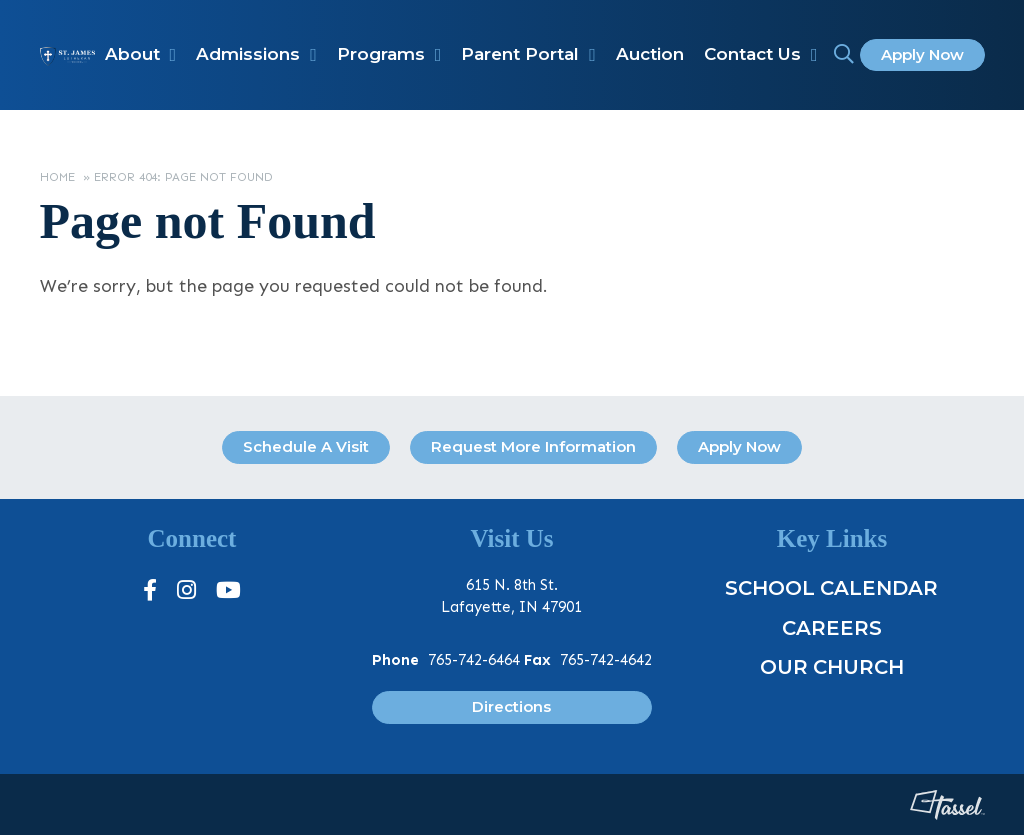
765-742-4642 (606, 660)
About (132, 54)
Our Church (832, 667)
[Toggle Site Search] (844, 55)
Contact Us (752, 54)
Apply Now (922, 54)
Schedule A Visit (306, 446)
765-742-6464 (474, 660)
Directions (511, 706)
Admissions (248, 54)
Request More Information (533, 446)
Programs (381, 54)
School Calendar (831, 588)
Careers (832, 628)
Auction (650, 54)
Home (57, 177)
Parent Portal (520, 54)
